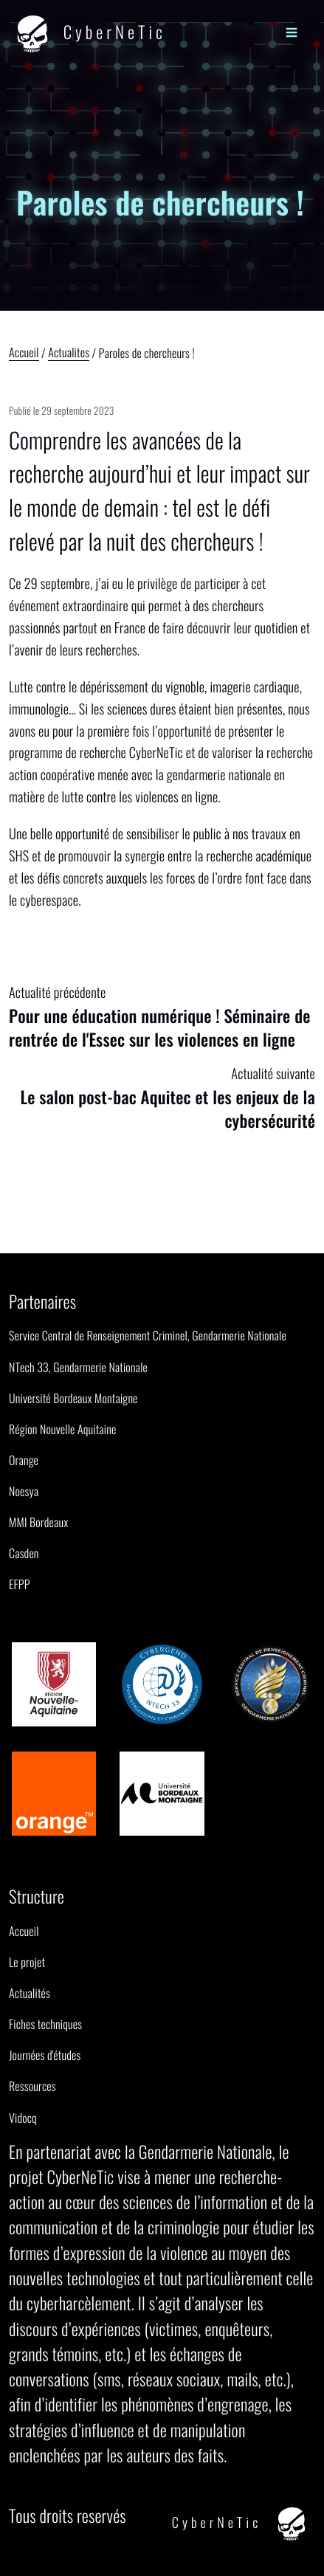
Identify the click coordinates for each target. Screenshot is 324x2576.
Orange (23, 1460)
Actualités (29, 1993)
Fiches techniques (45, 2024)
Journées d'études (44, 2055)
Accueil (24, 353)
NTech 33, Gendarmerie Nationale (78, 1367)
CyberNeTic (87, 34)
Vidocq (23, 2117)
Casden (24, 1553)
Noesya (23, 1491)
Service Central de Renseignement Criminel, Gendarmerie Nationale (147, 1335)
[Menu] (291, 31)
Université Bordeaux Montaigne (73, 1398)
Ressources (32, 2086)
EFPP (19, 1584)
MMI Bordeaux (38, 1522)
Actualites (68, 353)
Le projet (27, 1962)
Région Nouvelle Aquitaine (62, 1429)
